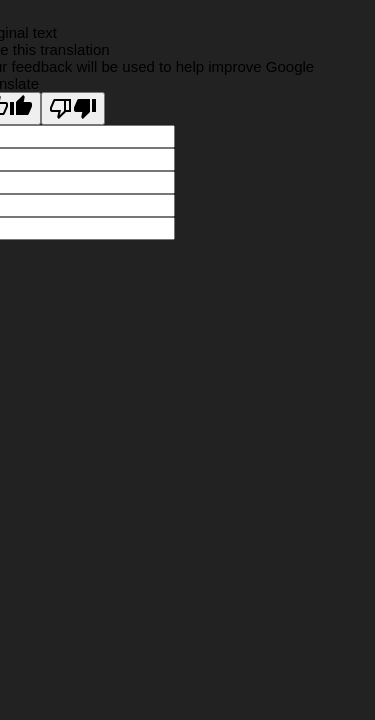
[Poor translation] (73, 108)
